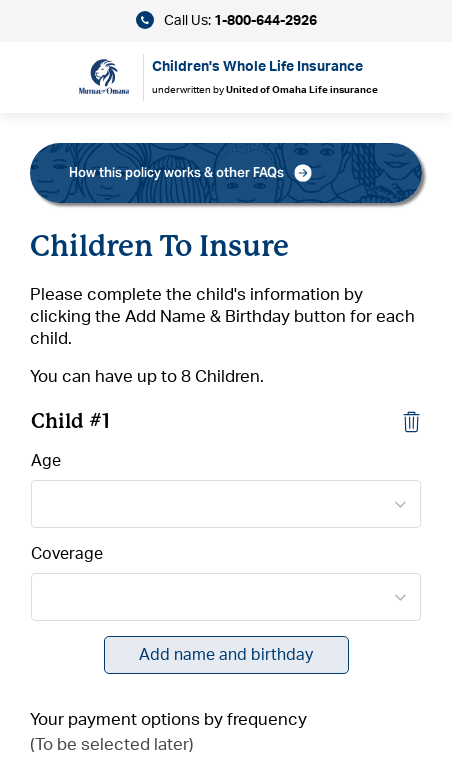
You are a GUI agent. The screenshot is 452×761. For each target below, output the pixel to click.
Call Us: (226, 20)
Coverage (67, 554)
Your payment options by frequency (168, 719)
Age (46, 461)
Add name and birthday (226, 655)
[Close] (411, 420)
